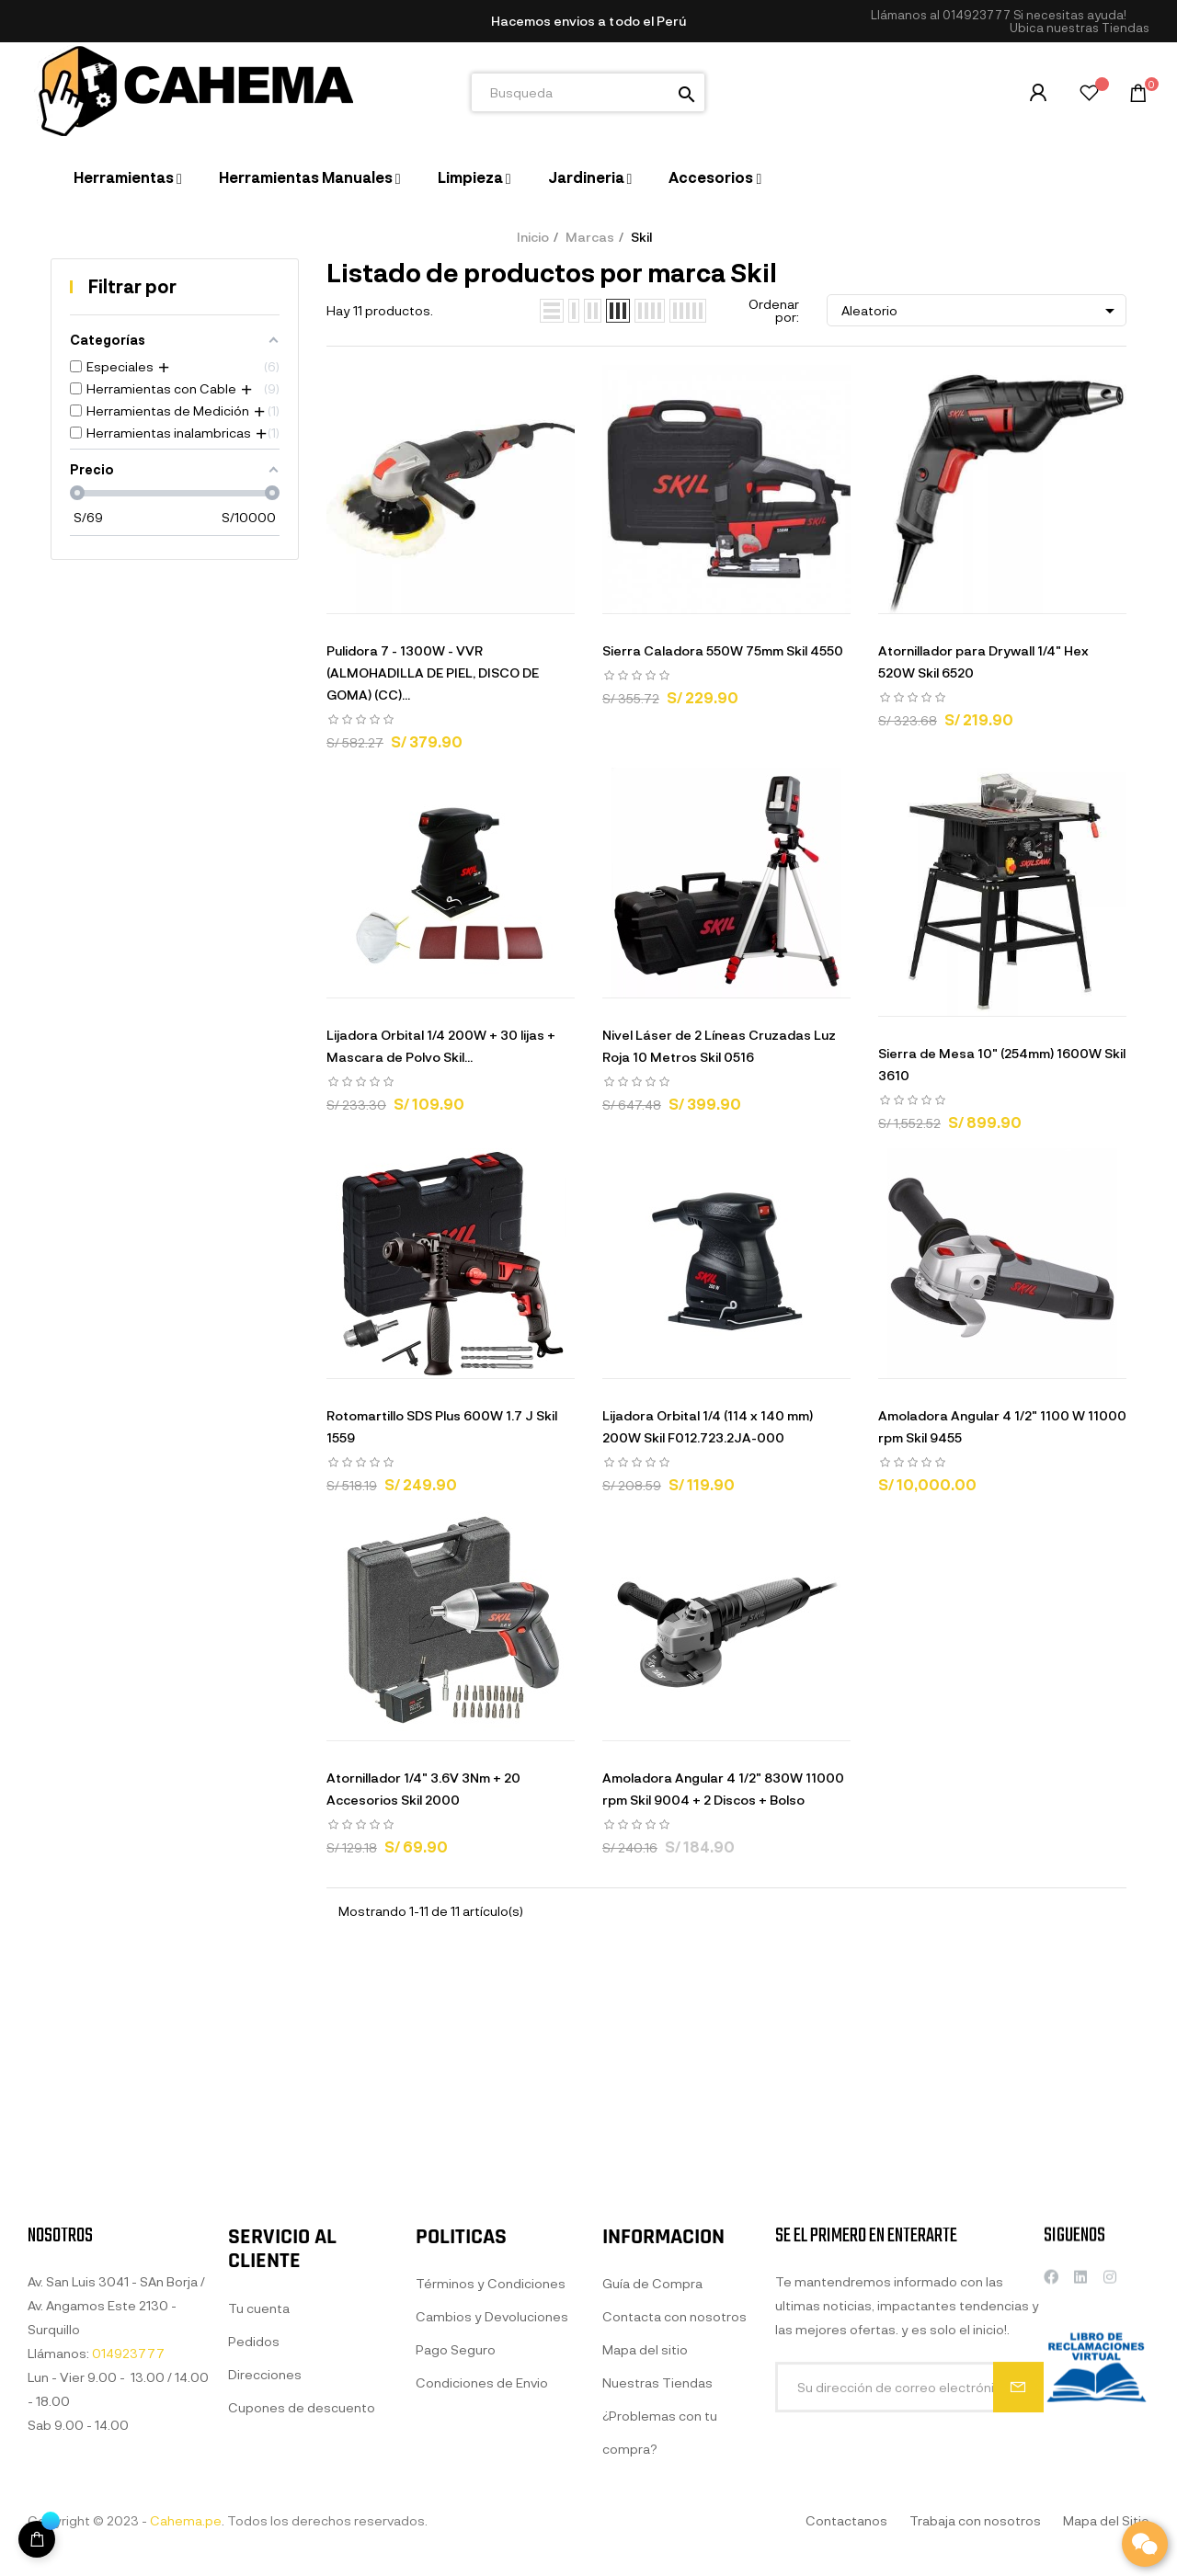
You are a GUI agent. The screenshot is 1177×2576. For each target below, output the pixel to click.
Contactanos (846, 2520)
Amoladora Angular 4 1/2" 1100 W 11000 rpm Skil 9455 (1002, 1426)
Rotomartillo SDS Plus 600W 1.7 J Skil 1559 (441, 1426)
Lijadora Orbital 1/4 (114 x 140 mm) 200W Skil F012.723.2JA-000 (707, 1426)
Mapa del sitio (645, 2554)
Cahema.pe (186, 2520)
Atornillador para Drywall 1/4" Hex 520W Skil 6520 (983, 661)
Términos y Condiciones (491, 2474)
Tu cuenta (259, 2477)
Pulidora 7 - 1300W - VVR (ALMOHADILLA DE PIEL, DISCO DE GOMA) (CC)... (432, 672)
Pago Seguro (456, 2540)
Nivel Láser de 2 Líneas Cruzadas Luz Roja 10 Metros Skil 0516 (719, 1046)
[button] (1079, 28)
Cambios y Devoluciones (492, 2507)
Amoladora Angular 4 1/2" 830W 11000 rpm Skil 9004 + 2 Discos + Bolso (723, 1788)
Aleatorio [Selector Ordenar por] (981, 311)
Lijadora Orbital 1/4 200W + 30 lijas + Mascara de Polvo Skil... (440, 1046)
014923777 (977, 14)
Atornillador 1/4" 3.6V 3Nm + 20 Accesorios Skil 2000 (423, 1788)
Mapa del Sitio (1106, 2520)
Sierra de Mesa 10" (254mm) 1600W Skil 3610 (1002, 1064)
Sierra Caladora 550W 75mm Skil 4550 (722, 650)
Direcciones (265, 2543)
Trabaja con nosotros (975, 2520)
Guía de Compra (652, 2488)
